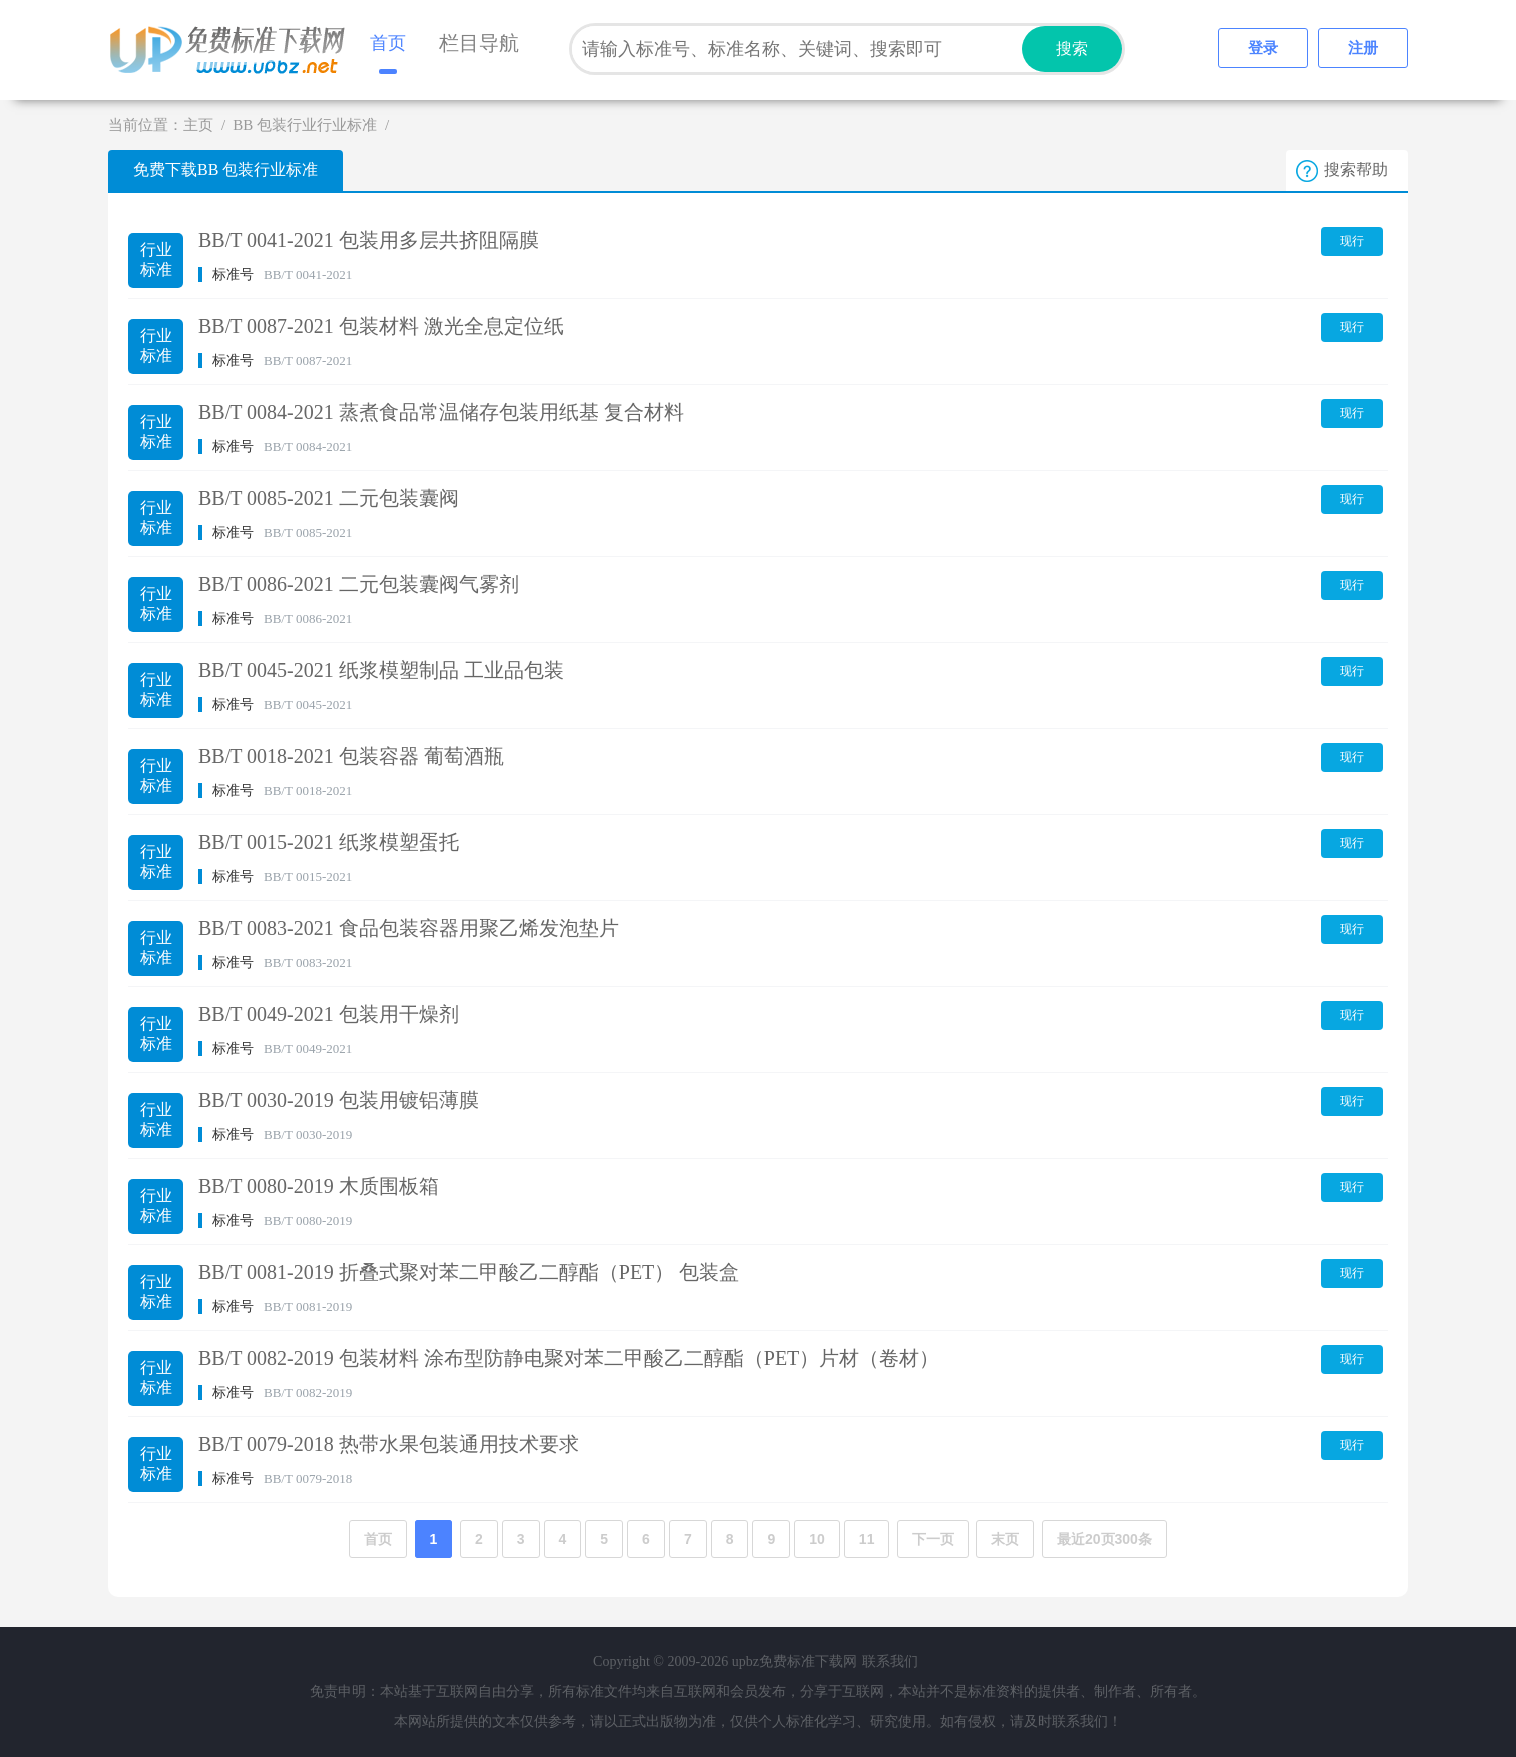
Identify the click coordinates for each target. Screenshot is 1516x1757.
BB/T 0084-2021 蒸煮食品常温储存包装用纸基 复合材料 (441, 412)
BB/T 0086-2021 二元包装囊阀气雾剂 (358, 584)
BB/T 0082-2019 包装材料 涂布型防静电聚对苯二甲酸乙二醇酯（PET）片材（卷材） (568, 1358)
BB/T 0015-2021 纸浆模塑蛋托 (328, 842)
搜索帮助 (1356, 169)
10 (817, 1539)
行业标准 (156, 259)
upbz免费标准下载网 (233, 50)
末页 (1005, 1539)
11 (867, 1539)
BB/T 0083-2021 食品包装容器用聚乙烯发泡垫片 (408, 928)
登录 (1263, 48)
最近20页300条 (1104, 1539)
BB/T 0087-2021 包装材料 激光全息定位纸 (381, 326)
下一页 (933, 1539)
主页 (198, 125)
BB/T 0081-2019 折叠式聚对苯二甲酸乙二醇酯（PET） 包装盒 (468, 1272)
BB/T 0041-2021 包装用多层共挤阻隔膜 (368, 240)
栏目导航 (479, 43)
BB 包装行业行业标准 (305, 125)
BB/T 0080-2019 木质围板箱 (318, 1186)
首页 (388, 43)
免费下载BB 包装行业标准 (225, 169)
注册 (1363, 48)
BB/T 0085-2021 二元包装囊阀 (328, 498)
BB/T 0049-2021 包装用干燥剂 (328, 1014)
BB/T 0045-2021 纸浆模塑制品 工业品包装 (381, 670)
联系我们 (890, 1661)
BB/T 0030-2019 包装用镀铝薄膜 (338, 1100)
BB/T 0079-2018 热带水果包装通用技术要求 (388, 1444)
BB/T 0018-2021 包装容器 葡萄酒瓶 (351, 756)
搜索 (1072, 48)
